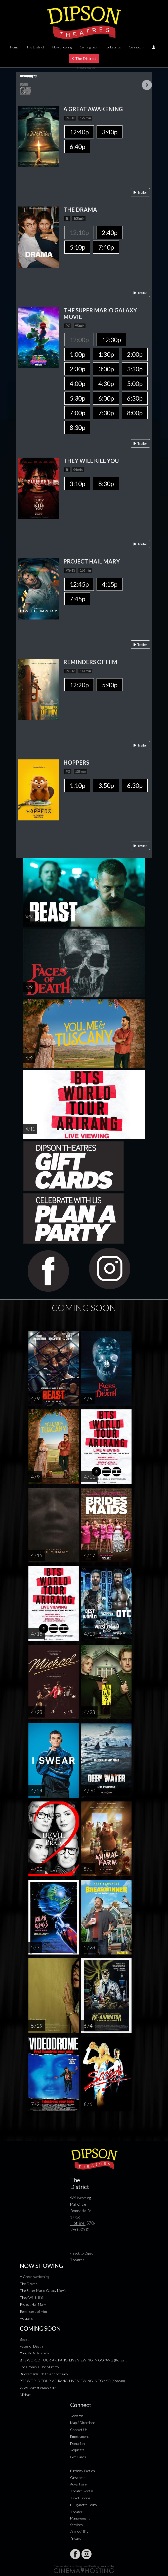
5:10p (77, 247)
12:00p (79, 339)
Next (147, 85)
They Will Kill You (33, 2297)
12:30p (111, 339)
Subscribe (113, 47)
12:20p (79, 685)
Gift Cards (78, 2457)
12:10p (79, 232)
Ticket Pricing (80, 2498)
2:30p (77, 369)
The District (35, 47)
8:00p (134, 413)
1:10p (77, 785)
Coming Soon (89, 47)
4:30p (106, 383)
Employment (79, 2436)
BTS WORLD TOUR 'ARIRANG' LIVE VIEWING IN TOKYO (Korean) (72, 2381)
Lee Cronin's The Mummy (39, 2367)
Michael (25, 2394)
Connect (135, 47)
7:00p (77, 413)
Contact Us (79, 2429)
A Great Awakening (34, 2276)
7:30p (106, 413)
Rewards (76, 2416)
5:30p (77, 398)
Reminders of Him (33, 2311)
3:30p (134, 369)
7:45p (77, 599)
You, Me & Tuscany (34, 2353)
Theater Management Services (80, 2518)
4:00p (77, 383)
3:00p (106, 369)
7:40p (106, 247)
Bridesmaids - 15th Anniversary (44, 2374)
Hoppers (26, 2318)
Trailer (140, 192)
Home (14, 47)
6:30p (134, 398)
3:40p (109, 132)
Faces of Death (31, 2346)
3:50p (106, 785)
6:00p (106, 398)
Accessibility (79, 2531)
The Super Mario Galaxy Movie (43, 2290)
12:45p (79, 584)
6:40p (77, 146)
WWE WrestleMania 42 (38, 2388)
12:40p (79, 132)
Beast (24, 2339)
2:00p (134, 354)
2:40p (109, 232)
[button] (155, 47)
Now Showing (62, 47)
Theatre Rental (81, 2491)
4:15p (109, 584)
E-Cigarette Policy (83, 2505)
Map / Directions (83, 2422)
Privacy (75, 2538)
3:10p (77, 483)
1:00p (77, 354)
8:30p (77, 427)
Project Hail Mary (33, 2304)
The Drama (28, 2284)
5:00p (134, 383)
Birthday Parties (82, 2471)
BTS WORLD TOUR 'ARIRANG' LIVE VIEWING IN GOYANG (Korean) (74, 2360)
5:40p (109, 685)
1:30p (106, 354)
